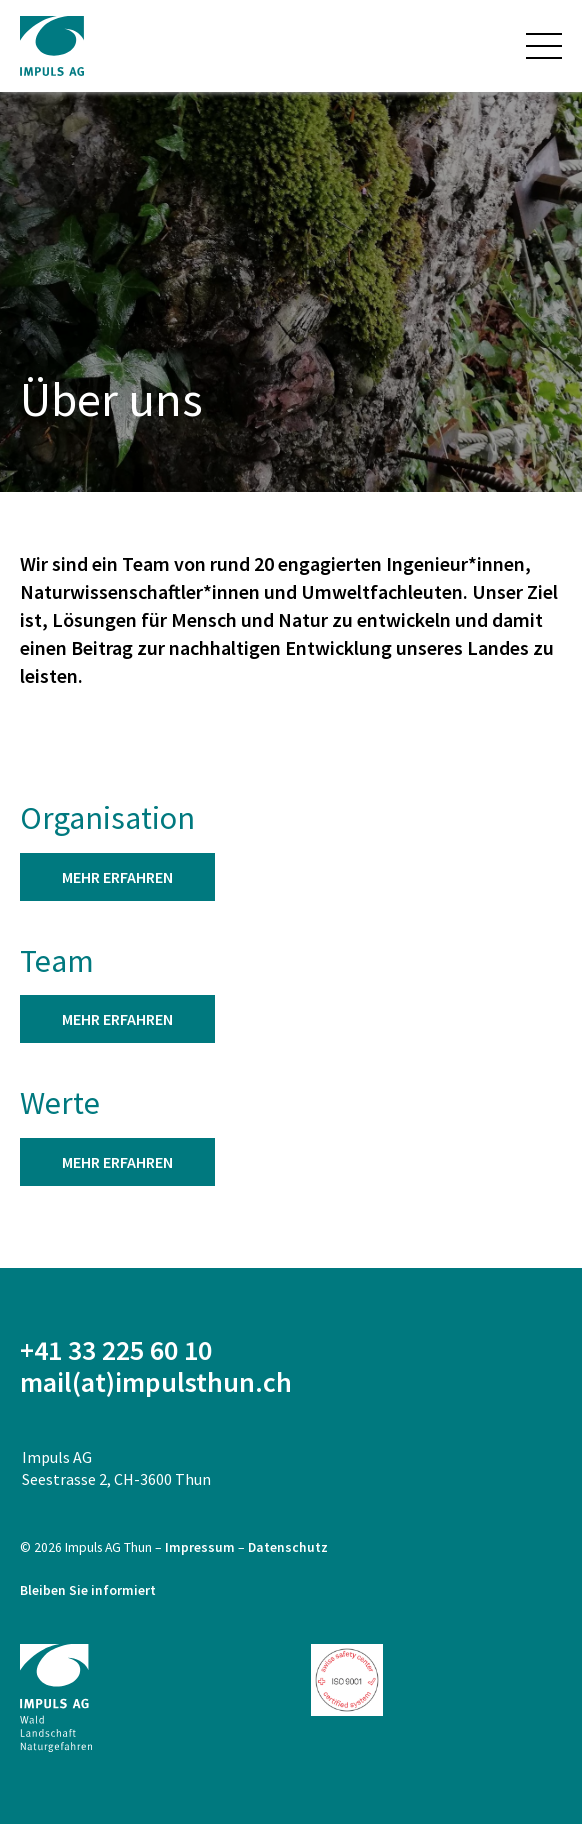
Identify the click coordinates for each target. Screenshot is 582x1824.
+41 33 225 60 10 (116, 1350)
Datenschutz (288, 1547)
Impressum (201, 1547)
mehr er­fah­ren (117, 877)
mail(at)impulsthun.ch (156, 1382)
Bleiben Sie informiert (88, 1590)
